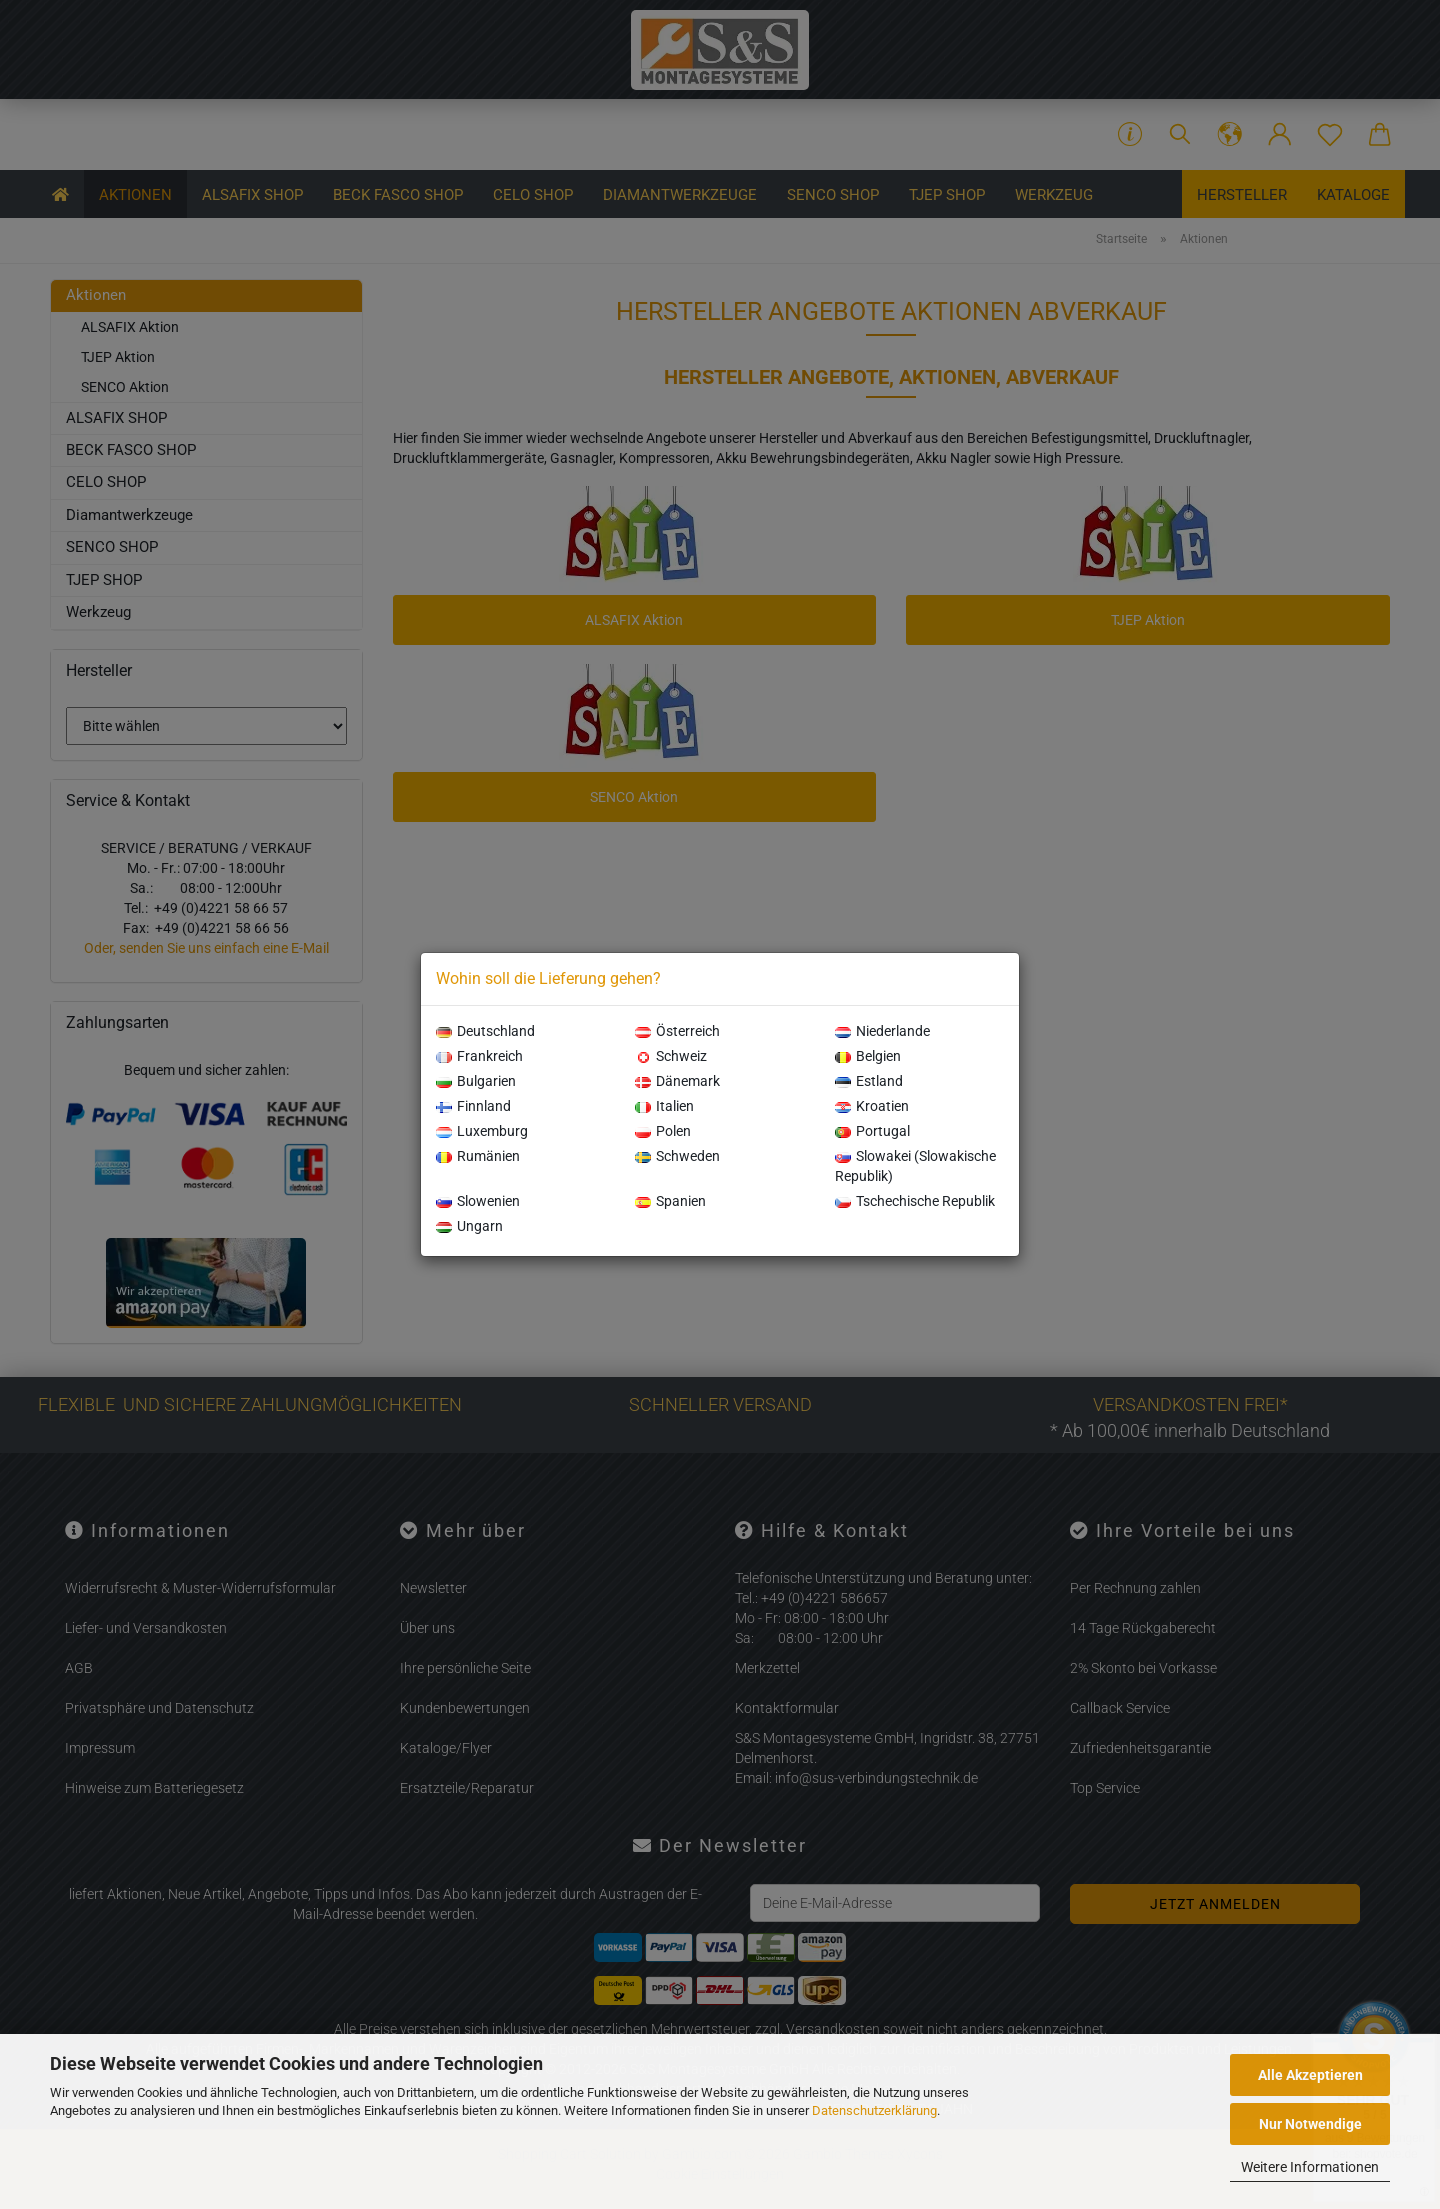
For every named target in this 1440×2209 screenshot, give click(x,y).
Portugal (872, 1131)
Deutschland (485, 1031)
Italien (664, 1106)
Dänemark (677, 1081)
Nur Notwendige (1310, 2124)
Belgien (868, 1056)
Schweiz (671, 1056)
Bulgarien (476, 1081)
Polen (663, 1131)
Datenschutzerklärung (874, 2110)
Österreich (677, 1031)
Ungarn (469, 1226)
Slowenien (478, 1201)
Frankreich (479, 1056)
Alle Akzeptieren (1310, 2075)
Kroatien (872, 1106)
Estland (869, 1081)
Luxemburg (482, 1131)
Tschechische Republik (915, 1201)
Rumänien (478, 1156)
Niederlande (882, 1031)
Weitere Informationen (1310, 2167)
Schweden (677, 1156)
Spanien (670, 1201)
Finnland (473, 1106)
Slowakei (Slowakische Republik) (915, 1166)
